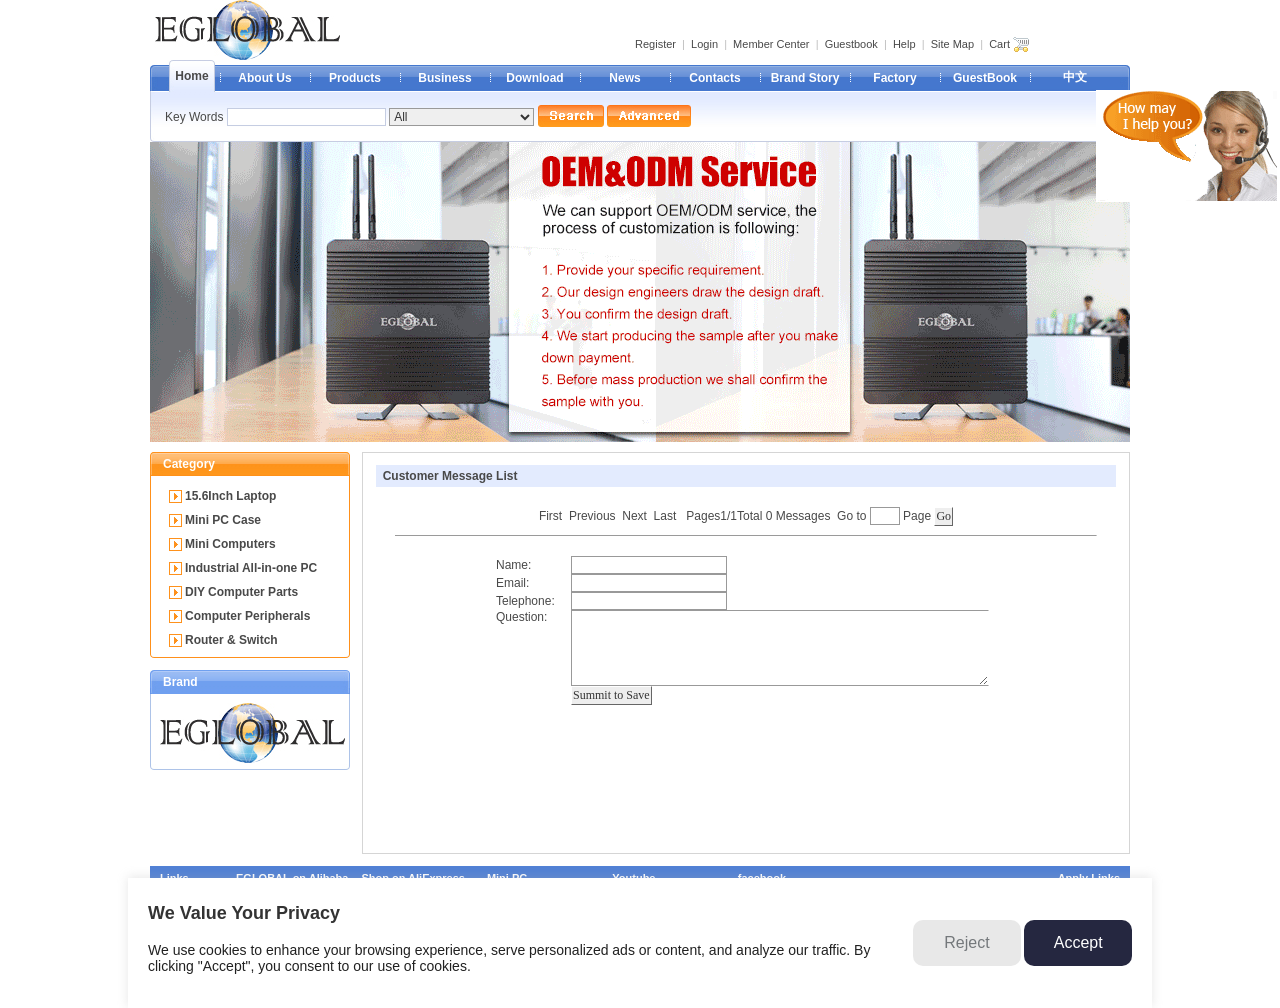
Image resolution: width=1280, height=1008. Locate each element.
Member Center (771, 44)
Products (355, 78)
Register (655, 44)
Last (665, 516)
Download (534, 78)
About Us (264, 78)
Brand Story (805, 78)
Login (704, 44)
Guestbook (851, 44)
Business (444, 78)
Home (191, 76)
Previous (592, 516)
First (550, 516)
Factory (894, 78)
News (624, 78)
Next (634, 516)
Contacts (714, 78)
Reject (966, 942)
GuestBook (985, 78)
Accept (1078, 942)
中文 (1075, 77)
